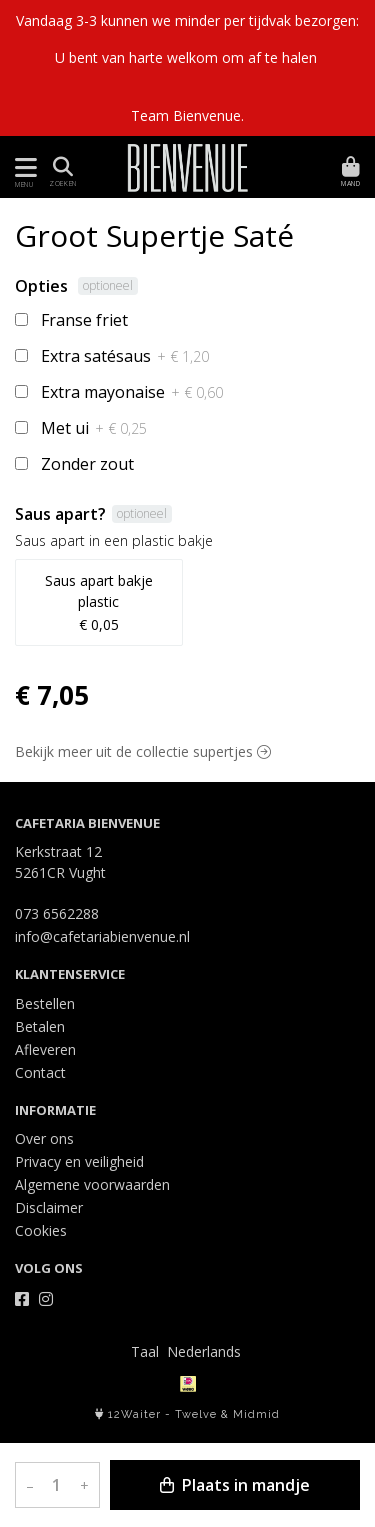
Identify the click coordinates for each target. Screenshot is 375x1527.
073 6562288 (57, 913)
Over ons (44, 1138)
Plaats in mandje (235, 1485)
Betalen (40, 1026)
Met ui (94, 428)
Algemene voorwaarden (92, 1184)
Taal (145, 1351)
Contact (40, 1072)
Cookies (41, 1230)
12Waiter (134, 1414)
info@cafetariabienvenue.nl (102, 936)
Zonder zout (87, 464)
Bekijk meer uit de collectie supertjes (143, 751)
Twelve (196, 1414)
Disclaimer (49, 1207)
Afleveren (45, 1049)
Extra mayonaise (132, 392)
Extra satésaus (125, 356)
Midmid (256, 1414)
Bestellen (45, 1003)
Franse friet (84, 320)
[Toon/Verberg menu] (22, 167)
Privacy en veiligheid (79, 1161)
